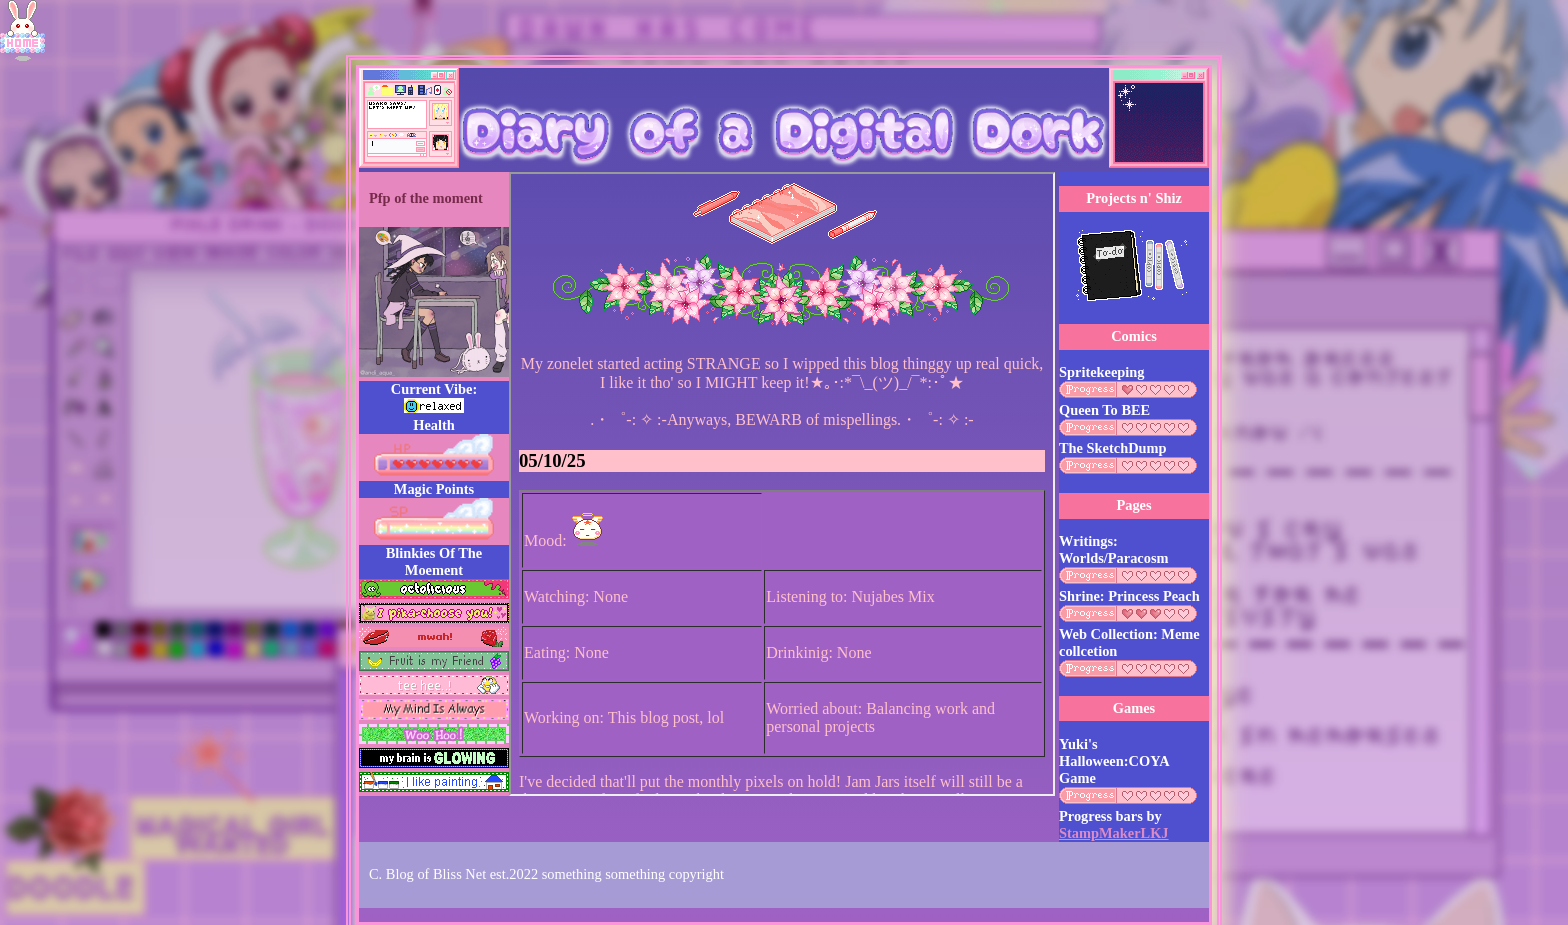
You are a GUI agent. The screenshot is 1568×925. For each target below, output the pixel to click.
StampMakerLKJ (1114, 833)
